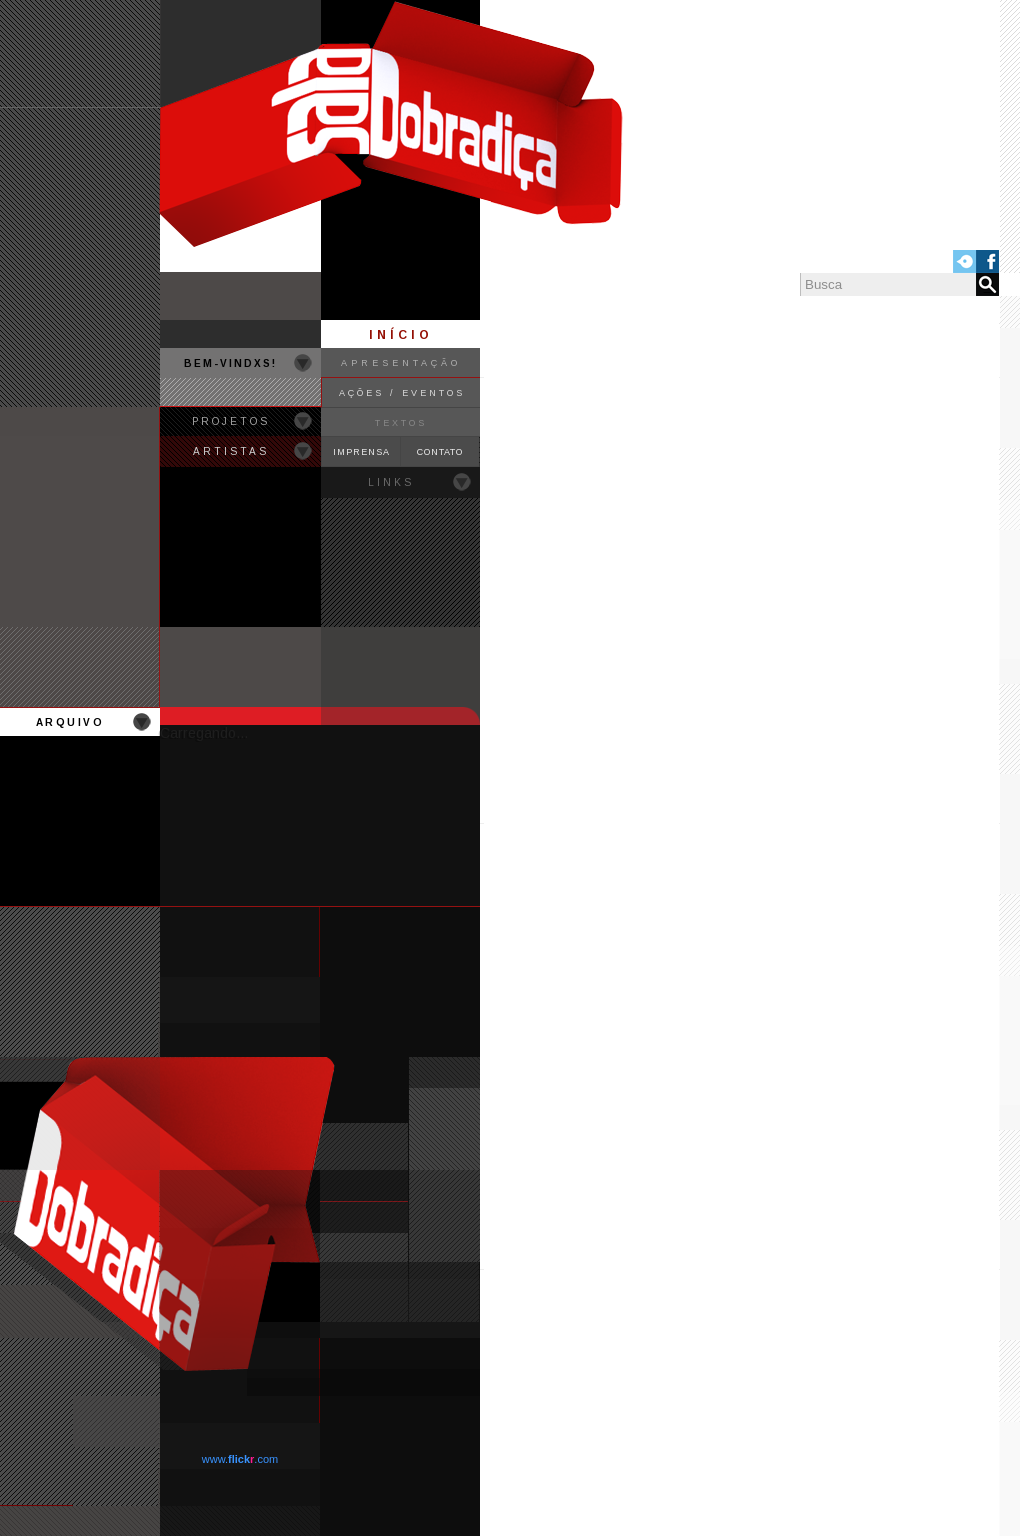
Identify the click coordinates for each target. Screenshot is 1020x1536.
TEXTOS (401, 423)
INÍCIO (401, 335)
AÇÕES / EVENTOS (402, 393)
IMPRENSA (361, 452)
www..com (240, 1459)
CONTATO (440, 452)
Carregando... (204, 733)
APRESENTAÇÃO (401, 363)
